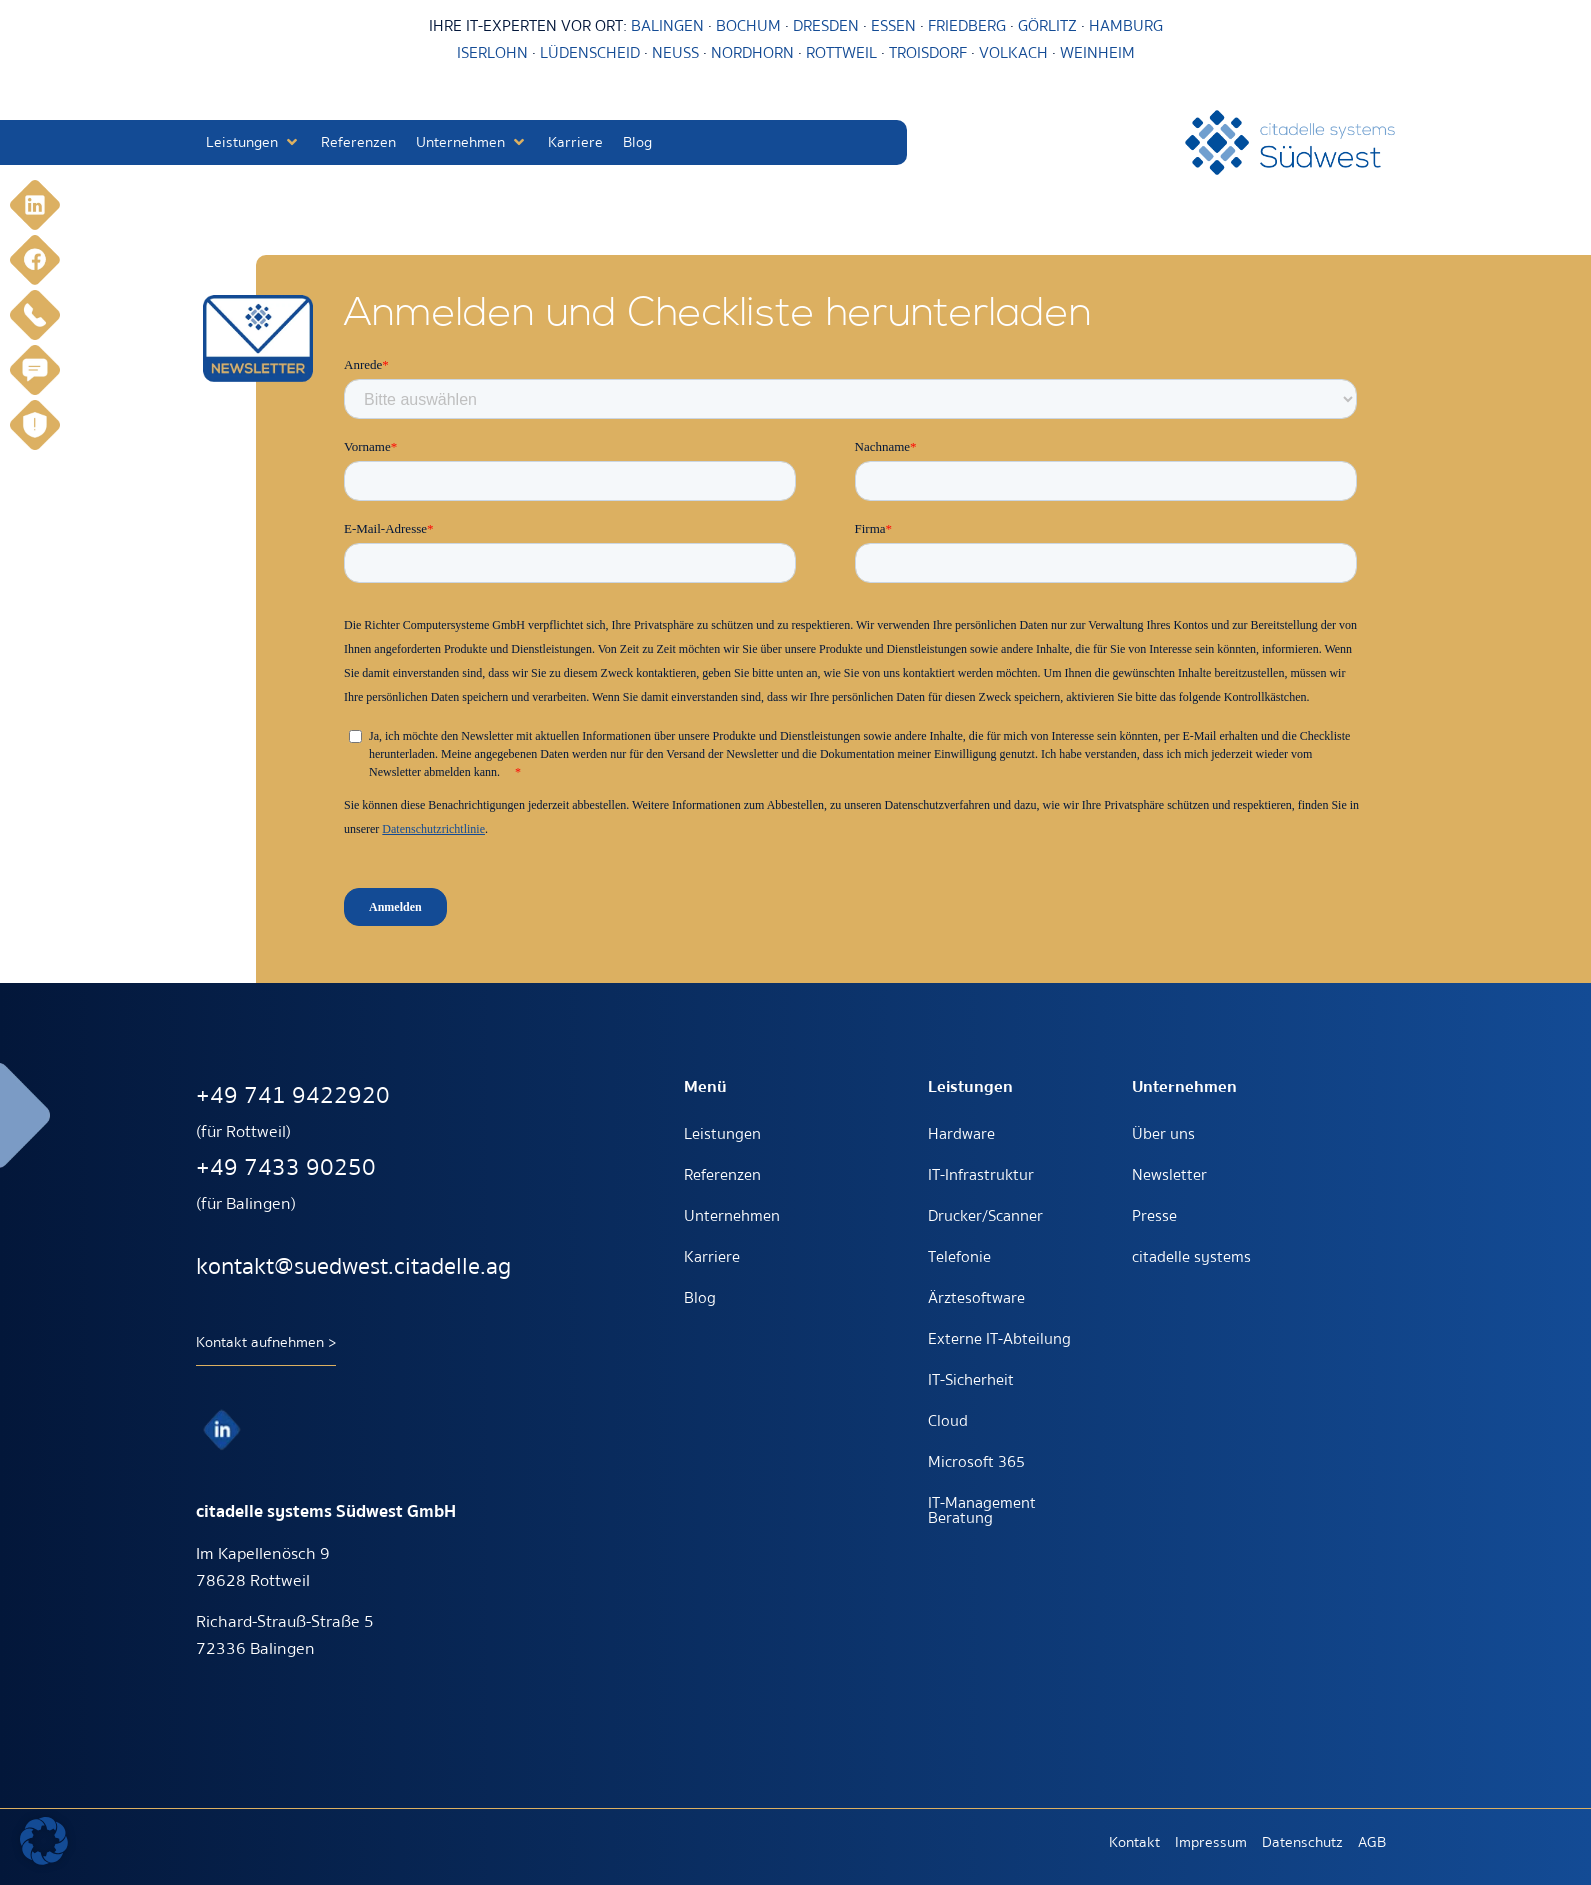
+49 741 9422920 (293, 1095)
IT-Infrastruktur (981, 1175)
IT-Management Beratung (982, 1510)
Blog (700, 1298)
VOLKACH (1015, 53)
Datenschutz (1302, 1842)
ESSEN (893, 26)
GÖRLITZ (1049, 26)
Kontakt (1134, 1842)
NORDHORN (752, 53)
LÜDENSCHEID (590, 53)
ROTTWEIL (841, 53)
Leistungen (722, 1134)
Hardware (961, 1134)
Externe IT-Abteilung (999, 1339)
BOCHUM (748, 26)
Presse (1154, 1216)
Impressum (1211, 1842)
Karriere (712, 1257)
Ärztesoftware (976, 1298)
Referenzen (722, 1175)
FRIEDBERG (967, 26)
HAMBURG (1126, 26)
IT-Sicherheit (971, 1380)
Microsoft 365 (976, 1462)
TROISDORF (928, 53)
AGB (1372, 1842)
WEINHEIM (1097, 53)
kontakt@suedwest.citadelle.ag (353, 1266)
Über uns (1163, 1134)
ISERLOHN (492, 53)
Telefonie (959, 1257)
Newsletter (1169, 1175)
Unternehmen (732, 1216)
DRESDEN (826, 26)
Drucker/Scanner (985, 1216)
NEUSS (675, 53)
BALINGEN (667, 26)
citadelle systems (1191, 1257)
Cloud (948, 1421)
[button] (253, 142)
